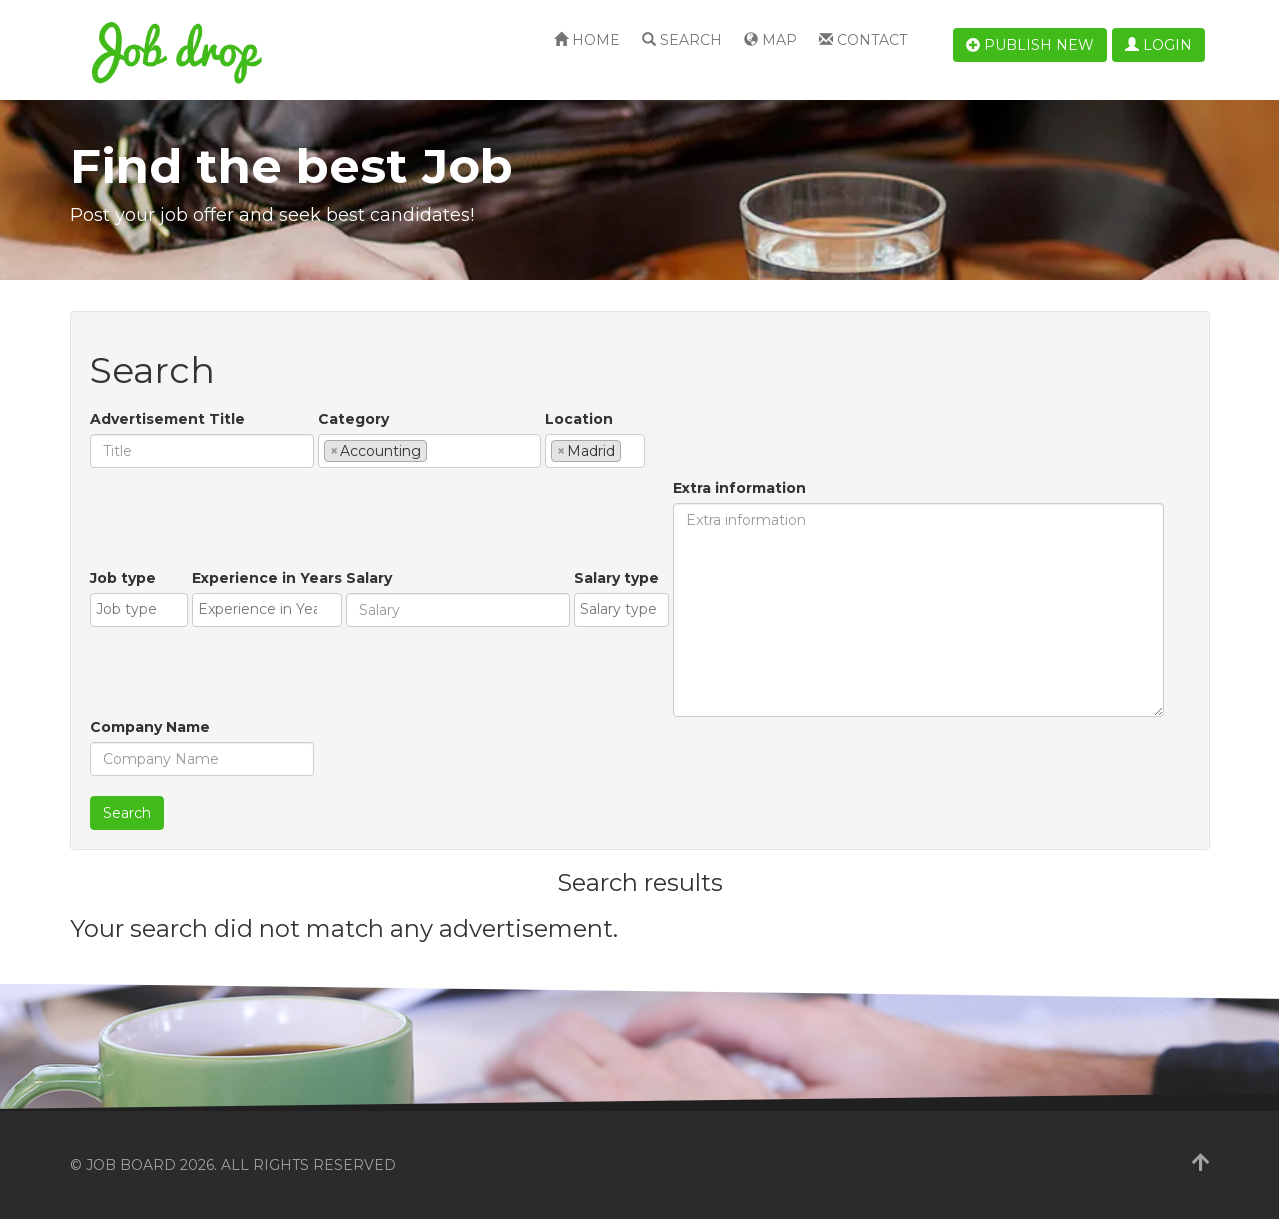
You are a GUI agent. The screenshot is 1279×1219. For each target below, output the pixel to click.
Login (1158, 45)
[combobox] (429, 451)
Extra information (739, 488)
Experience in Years (267, 578)
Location (579, 419)
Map (770, 40)
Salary (369, 578)
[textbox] (437, 450)
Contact (863, 40)
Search (682, 40)
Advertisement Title (167, 419)
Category (353, 419)
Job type (123, 578)
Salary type (616, 578)
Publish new (1030, 45)
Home (587, 40)
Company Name (150, 727)
